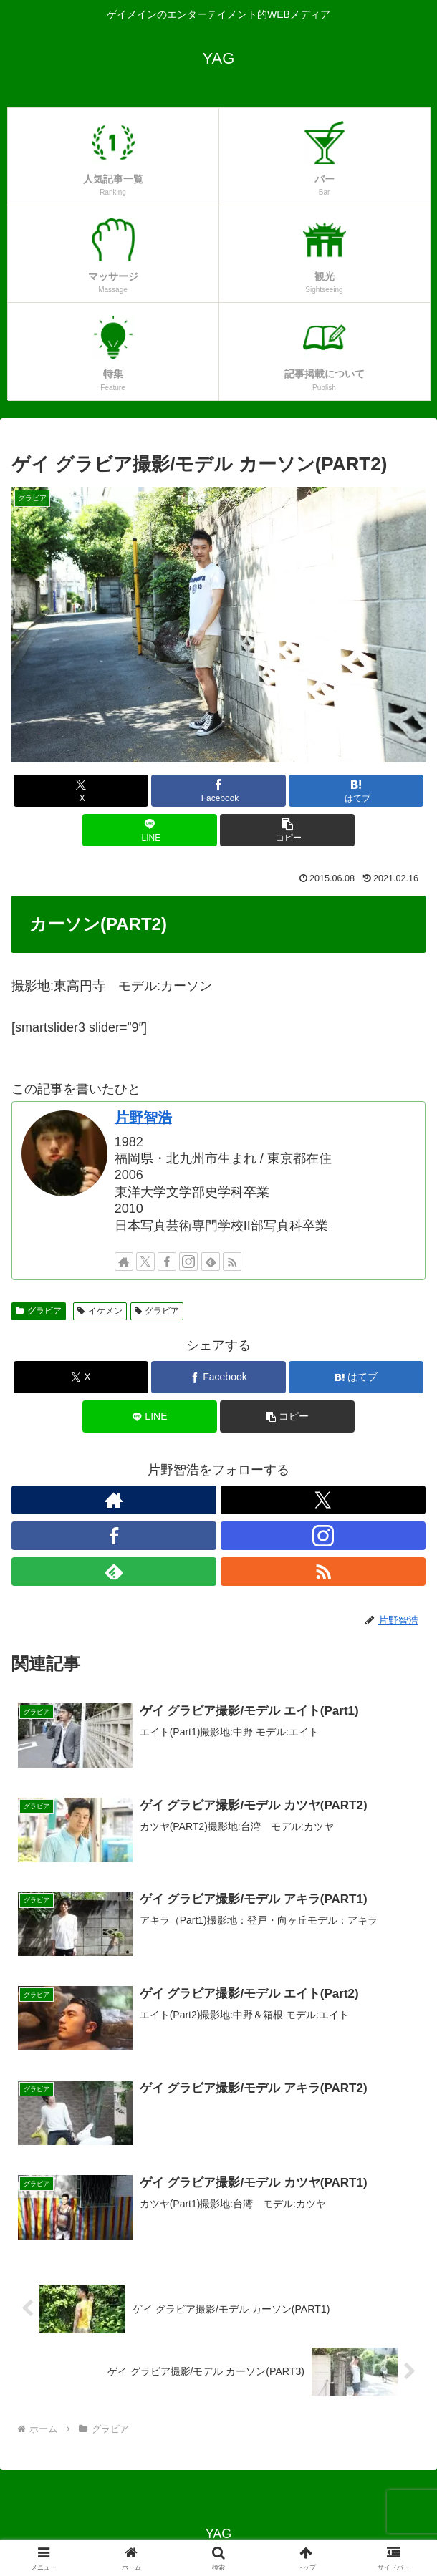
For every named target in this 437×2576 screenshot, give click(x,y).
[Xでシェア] (81, 791)
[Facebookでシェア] (218, 791)
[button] (287, 830)
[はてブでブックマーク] (356, 791)
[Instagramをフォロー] (188, 1261)
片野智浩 (143, 1117)
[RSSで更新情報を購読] (232, 1261)
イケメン (100, 1311)
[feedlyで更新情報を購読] (210, 1261)
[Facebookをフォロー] (167, 1261)
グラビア (39, 1311)
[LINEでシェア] (149, 830)
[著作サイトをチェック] (124, 1261)
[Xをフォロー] (145, 1261)
